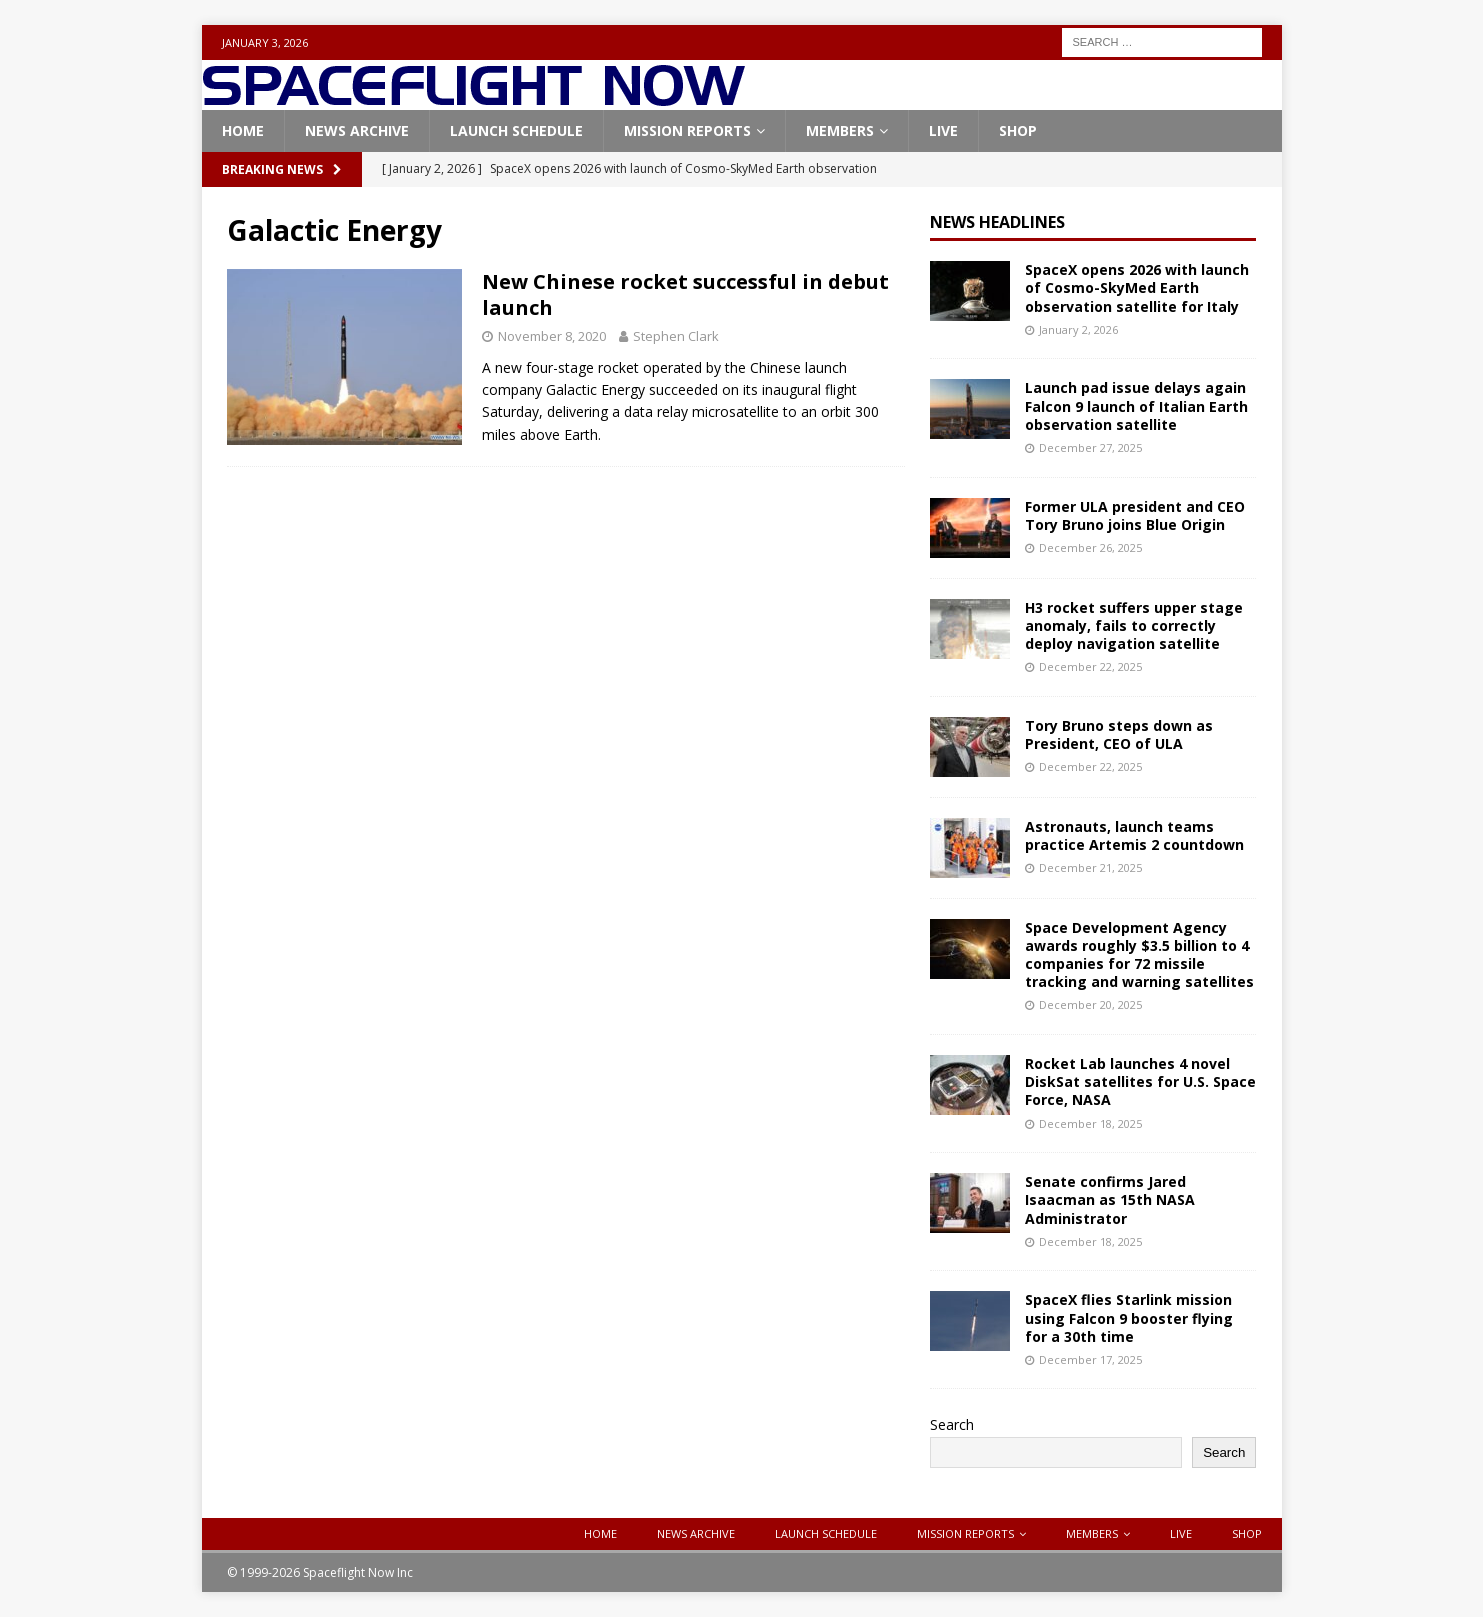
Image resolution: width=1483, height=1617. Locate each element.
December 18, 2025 (1090, 1123)
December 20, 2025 (1090, 1004)
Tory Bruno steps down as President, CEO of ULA (1119, 734)
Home (243, 130)
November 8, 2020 (552, 336)
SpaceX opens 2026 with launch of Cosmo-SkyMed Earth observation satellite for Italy (1137, 287)
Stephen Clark (676, 336)
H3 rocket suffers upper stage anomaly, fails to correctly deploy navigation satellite (1134, 625)
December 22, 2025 (1090, 666)
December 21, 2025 (1090, 867)
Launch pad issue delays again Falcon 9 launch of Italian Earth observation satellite (1136, 405)
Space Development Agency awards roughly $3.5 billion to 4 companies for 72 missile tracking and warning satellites (1139, 955)
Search (952, 1424)
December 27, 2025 (1090, 447)
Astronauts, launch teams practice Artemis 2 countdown (1134, 835)
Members (840, 130)
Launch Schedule (516, 130)
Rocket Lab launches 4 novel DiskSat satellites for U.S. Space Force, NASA (1140, 1081)
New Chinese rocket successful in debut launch (685, 294)
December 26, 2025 (1090, 547)
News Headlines (997, 222)
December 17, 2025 (1090, 1359)
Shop (1018, 130)
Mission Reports (687, 130)
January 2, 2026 (1078, 329)
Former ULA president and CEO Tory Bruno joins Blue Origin (1135, 515)
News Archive (357, 130)
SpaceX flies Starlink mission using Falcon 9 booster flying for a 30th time (1129, 1317)
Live (943, 130)
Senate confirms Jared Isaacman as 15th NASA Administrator (1110, 1199)
